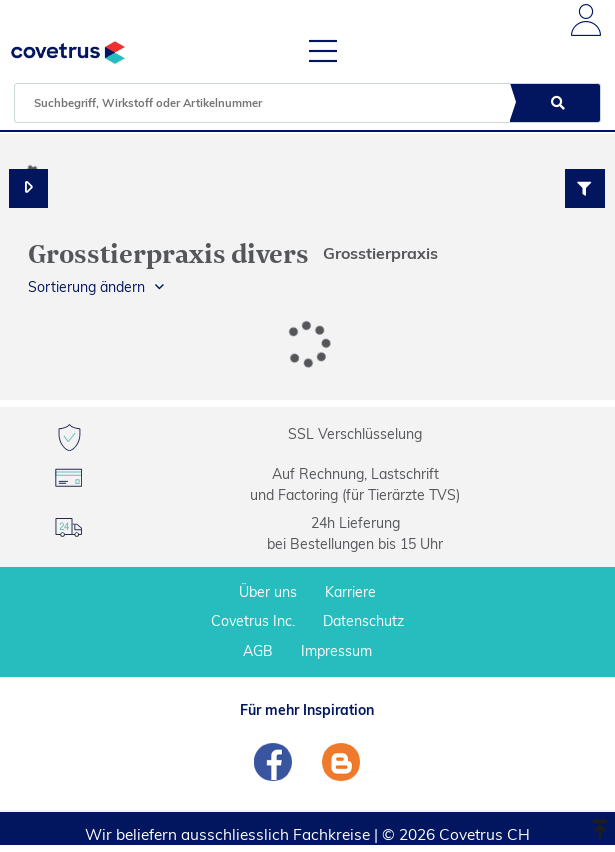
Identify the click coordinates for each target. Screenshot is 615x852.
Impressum (336, 651)
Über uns (268, 592)
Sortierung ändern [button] (86, 287)
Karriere (350, 592)
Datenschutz (363, 621)
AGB (258, 651)
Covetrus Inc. (253, 621)
